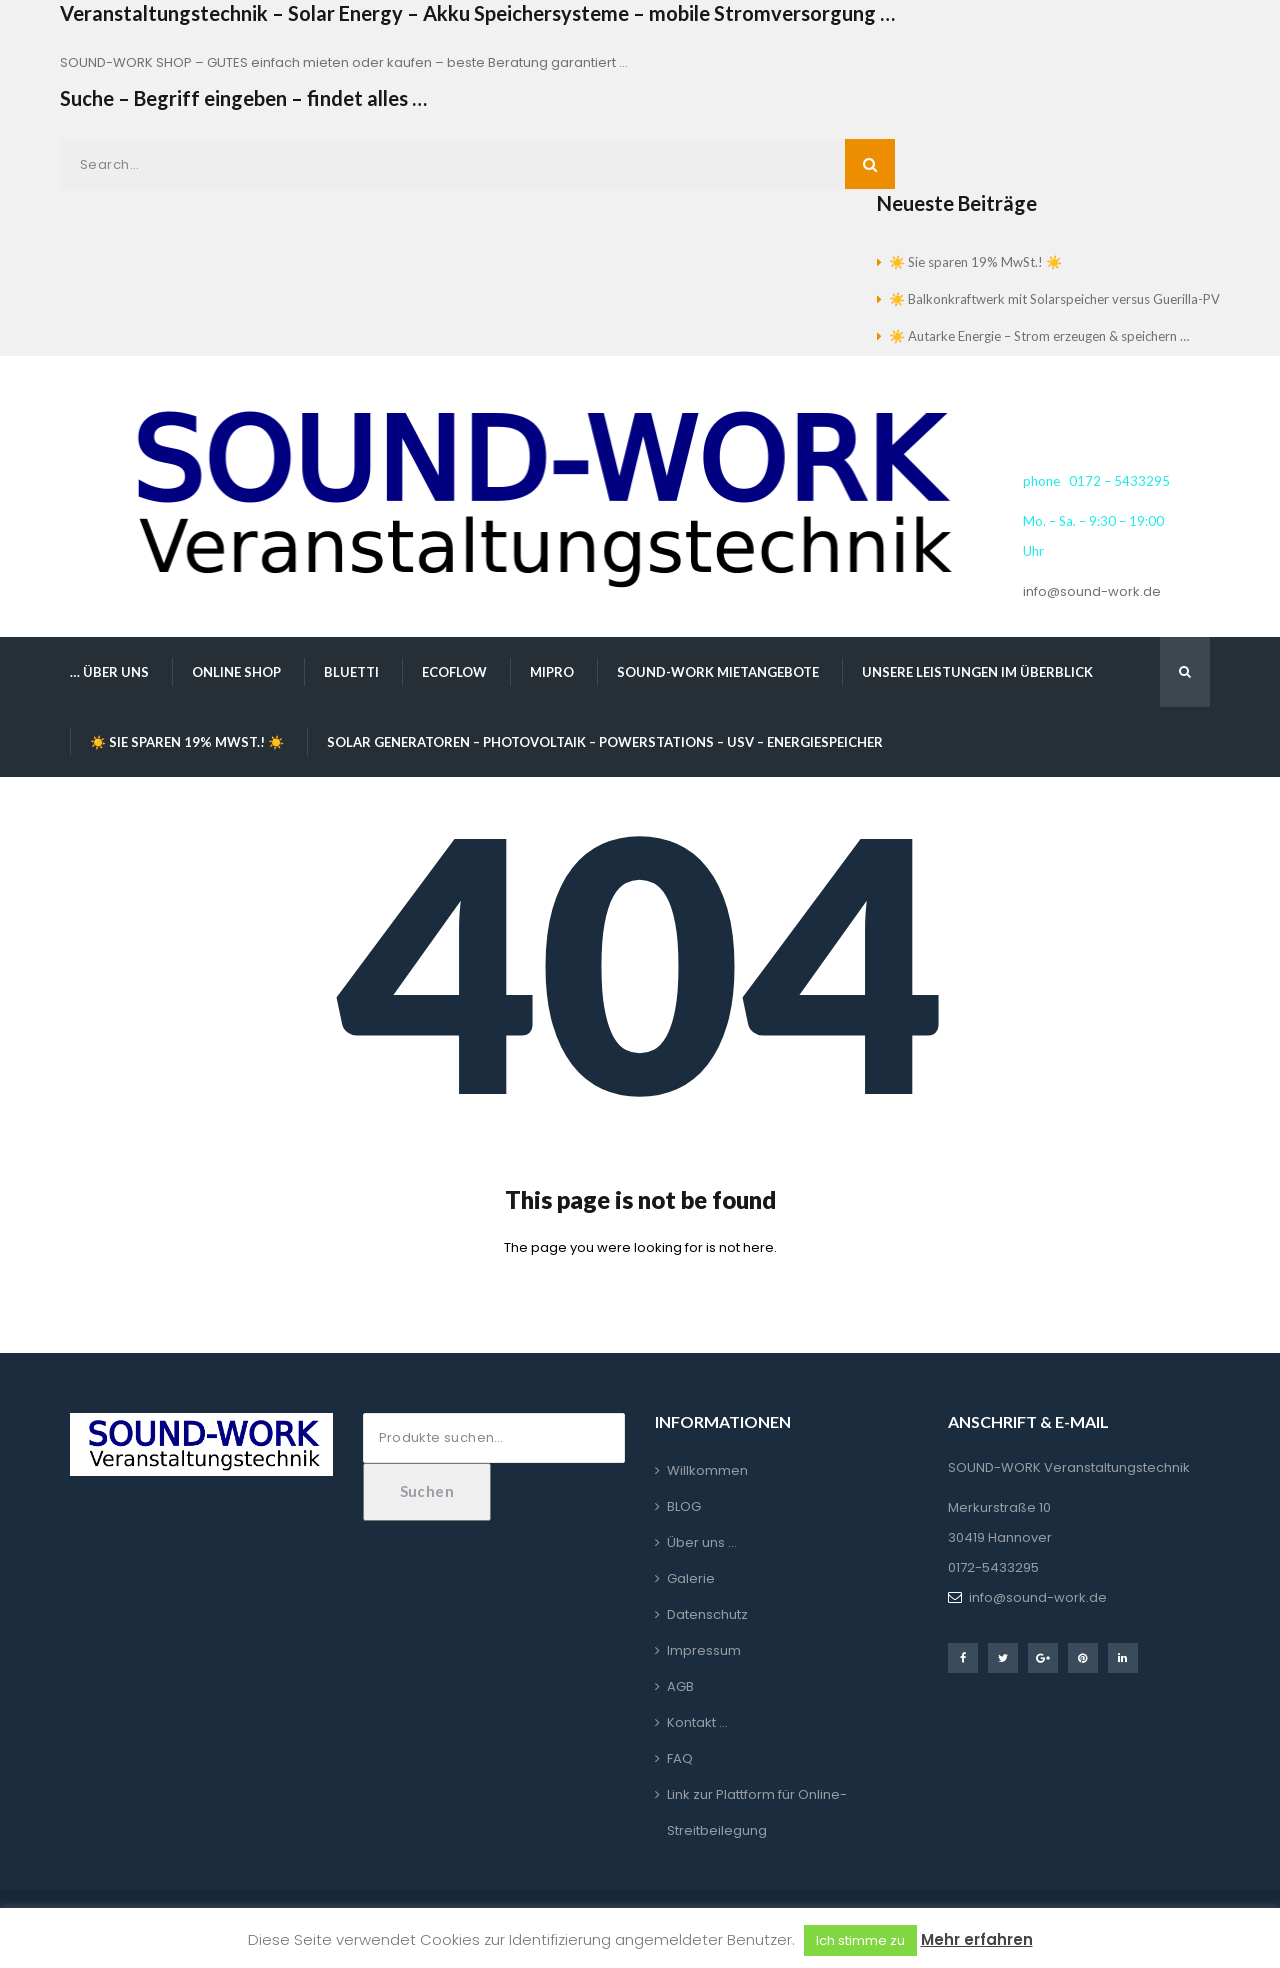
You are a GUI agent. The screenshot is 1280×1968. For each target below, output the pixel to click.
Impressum (704, 1650)
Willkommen (707, 1470)
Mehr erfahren (977, 1939)
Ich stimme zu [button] (860, 1940)
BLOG (684, 1506)
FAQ (680, 1758)
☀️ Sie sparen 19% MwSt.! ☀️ (975, 262)
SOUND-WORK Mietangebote (718, 672)
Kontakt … (697, 1722)
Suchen (427, 1491)
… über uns (109, 672)
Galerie (691, 1578)
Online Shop (236, 672)
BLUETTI (351, 672)
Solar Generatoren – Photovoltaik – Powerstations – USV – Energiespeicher (605, 742)
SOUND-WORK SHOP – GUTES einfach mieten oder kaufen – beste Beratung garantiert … (344, 62)
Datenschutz (707, 1614)
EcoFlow (454, 672)
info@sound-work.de (1092, 591)
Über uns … (702, 1542)
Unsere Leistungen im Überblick (977, 672)
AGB (680, 1686)
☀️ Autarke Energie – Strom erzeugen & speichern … (1039, 336)
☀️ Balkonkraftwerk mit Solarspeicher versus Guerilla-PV (1054, 299)
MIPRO (552, 672)
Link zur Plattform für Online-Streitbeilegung (757, 1812)
